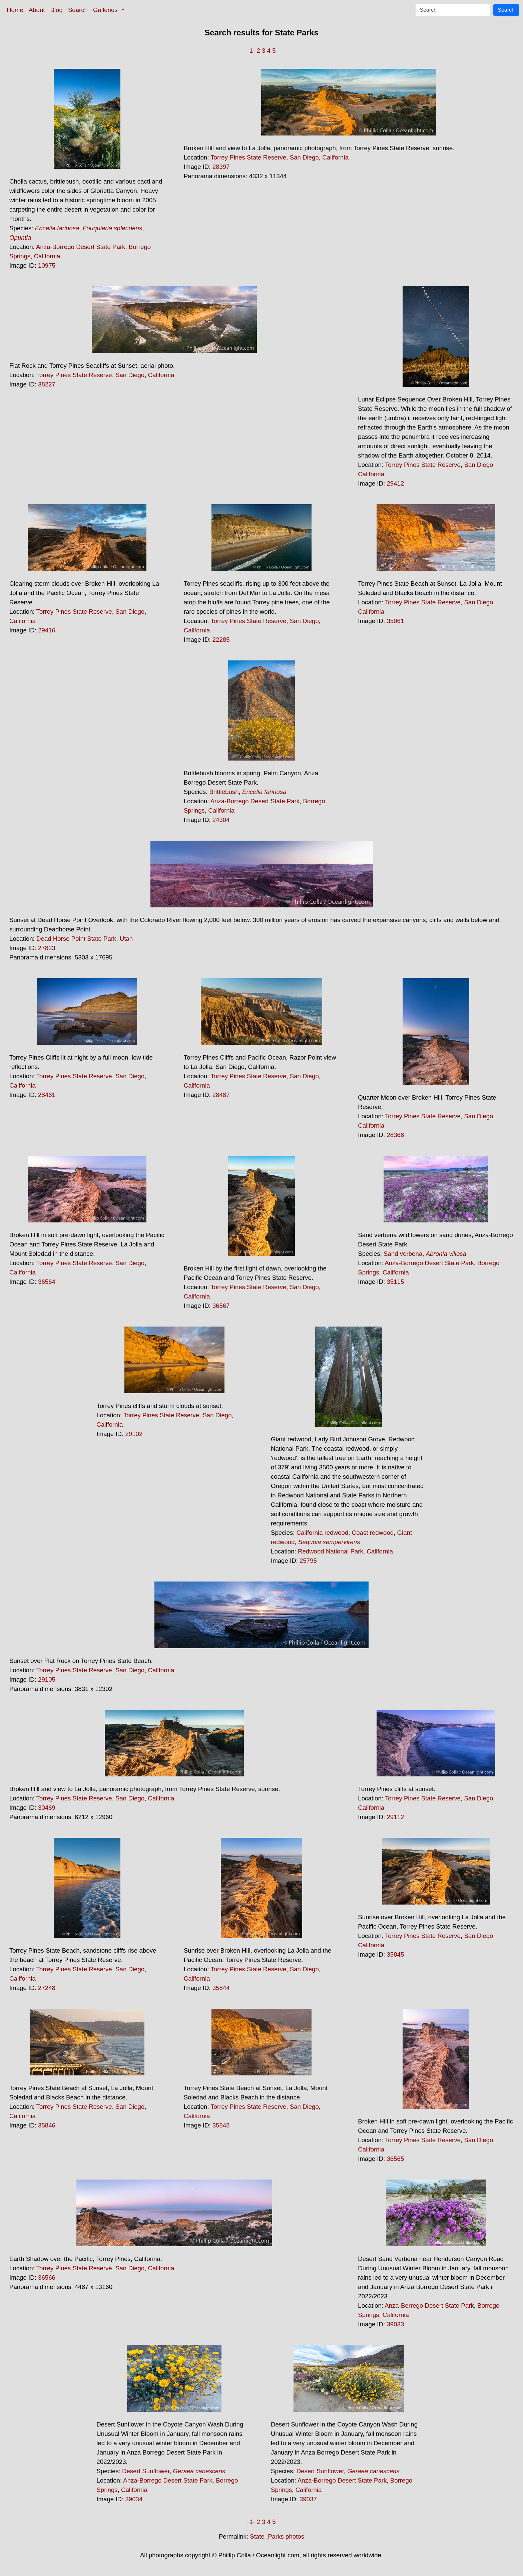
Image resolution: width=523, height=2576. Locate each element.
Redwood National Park (330, 1551)
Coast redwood (373, 1532)
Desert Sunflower (145, 2471)
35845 (395, 1954)
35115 (395, 1281)
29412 (395, 483)
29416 (46, 630)
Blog (56, 9)
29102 (133, 1433)
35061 (395, 620)
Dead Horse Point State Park (76, 938)
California (47, 256)
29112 (395, 1816)
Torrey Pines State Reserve (248, 157)
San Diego (304, 157)
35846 (46, 2125)
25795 (308, 1560)
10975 (46, 265)
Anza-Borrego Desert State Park (80, 246)
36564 (46, 1281)
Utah (126, 938)
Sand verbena (403, 1253)
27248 (46, 1987)
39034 (133, 2499)
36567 (221, 1305)
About (37, 9)
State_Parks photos (277, 2536)
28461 (46, 1094)
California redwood (323, 1532)
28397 (221, 166)
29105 (46, 1679)
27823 (46, 947)
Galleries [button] (106, 9)
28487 (221, 1094)
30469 (46, 1807)
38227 (46, 384)
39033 (395, 2324)
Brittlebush (223, 791)
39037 (308, 2499)
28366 (395, 1134)
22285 (221, 639)
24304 (221, 819)
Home (15, 9)
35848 (221, 2125)
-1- (251, 50)
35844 (221, 1987)
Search (78, 9)
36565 (395, 2158)
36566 (46, 2277)
